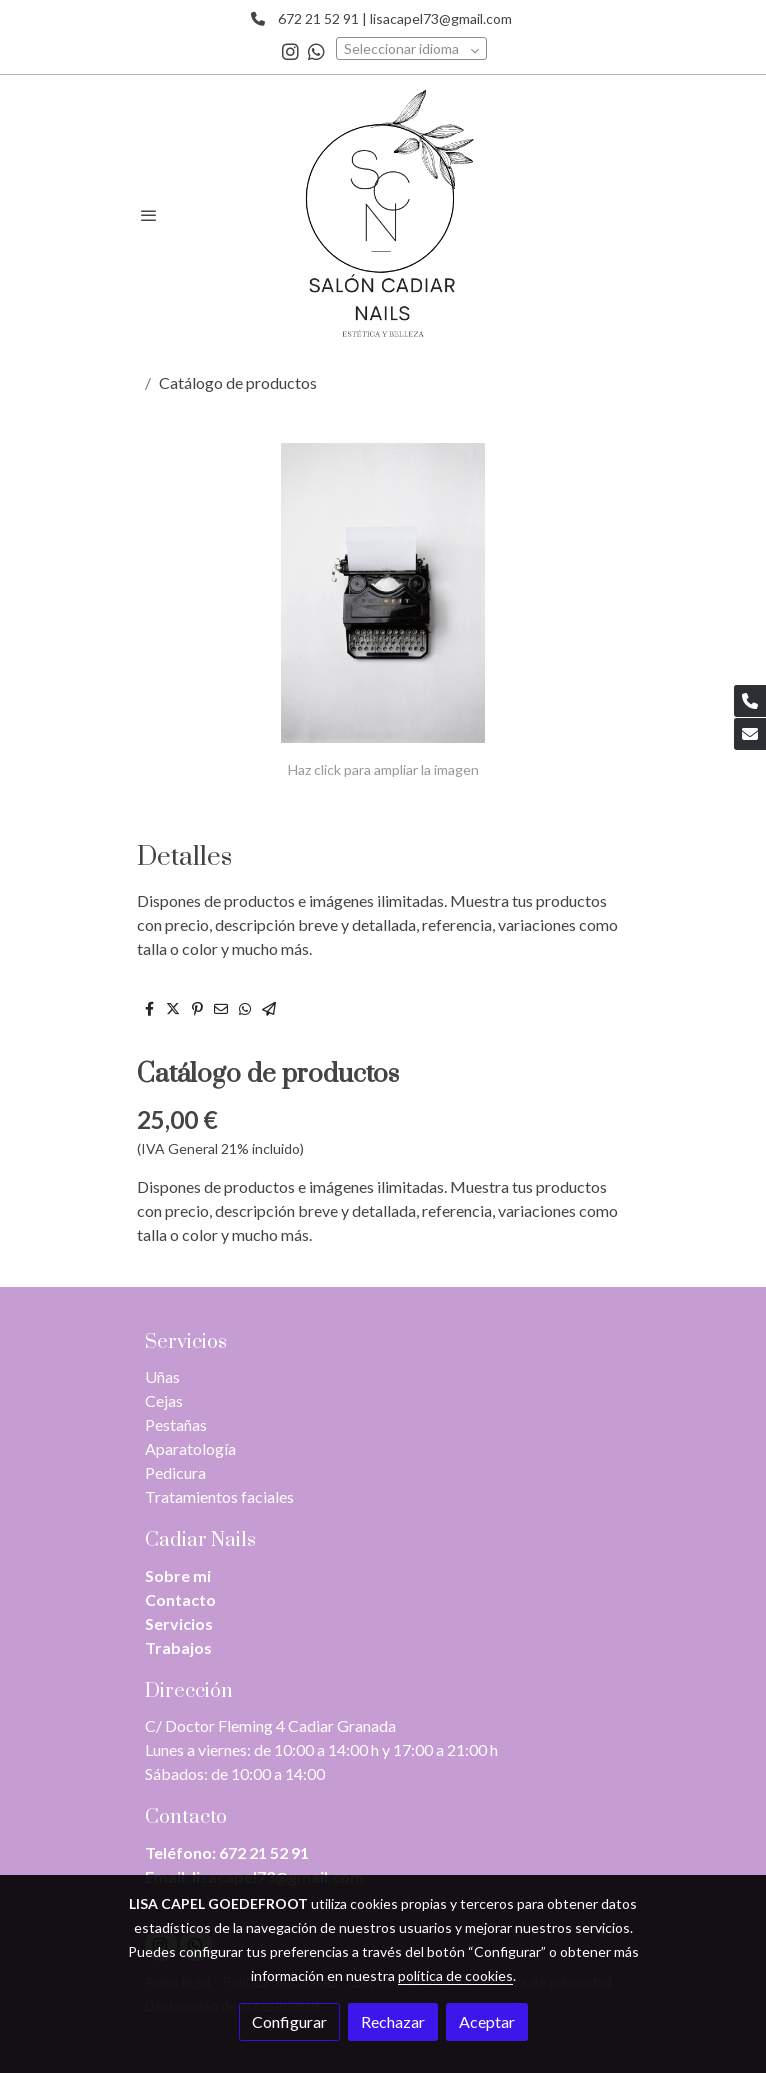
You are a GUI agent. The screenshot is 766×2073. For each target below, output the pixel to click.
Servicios (179, 1623)
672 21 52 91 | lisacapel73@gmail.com (390, 18)
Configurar (289, 2021)
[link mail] (750, 734)
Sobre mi (178, 1575)
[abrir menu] (149, 215)
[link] (383, 215)
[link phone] (750, 701)
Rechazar (393, 2021)
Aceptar (487, 2021)
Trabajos (178, 1647)
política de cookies (455, 1975)
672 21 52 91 (264, 1852)
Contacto (180, 1599)
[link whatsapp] (316, 50)
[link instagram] (290, 50)
